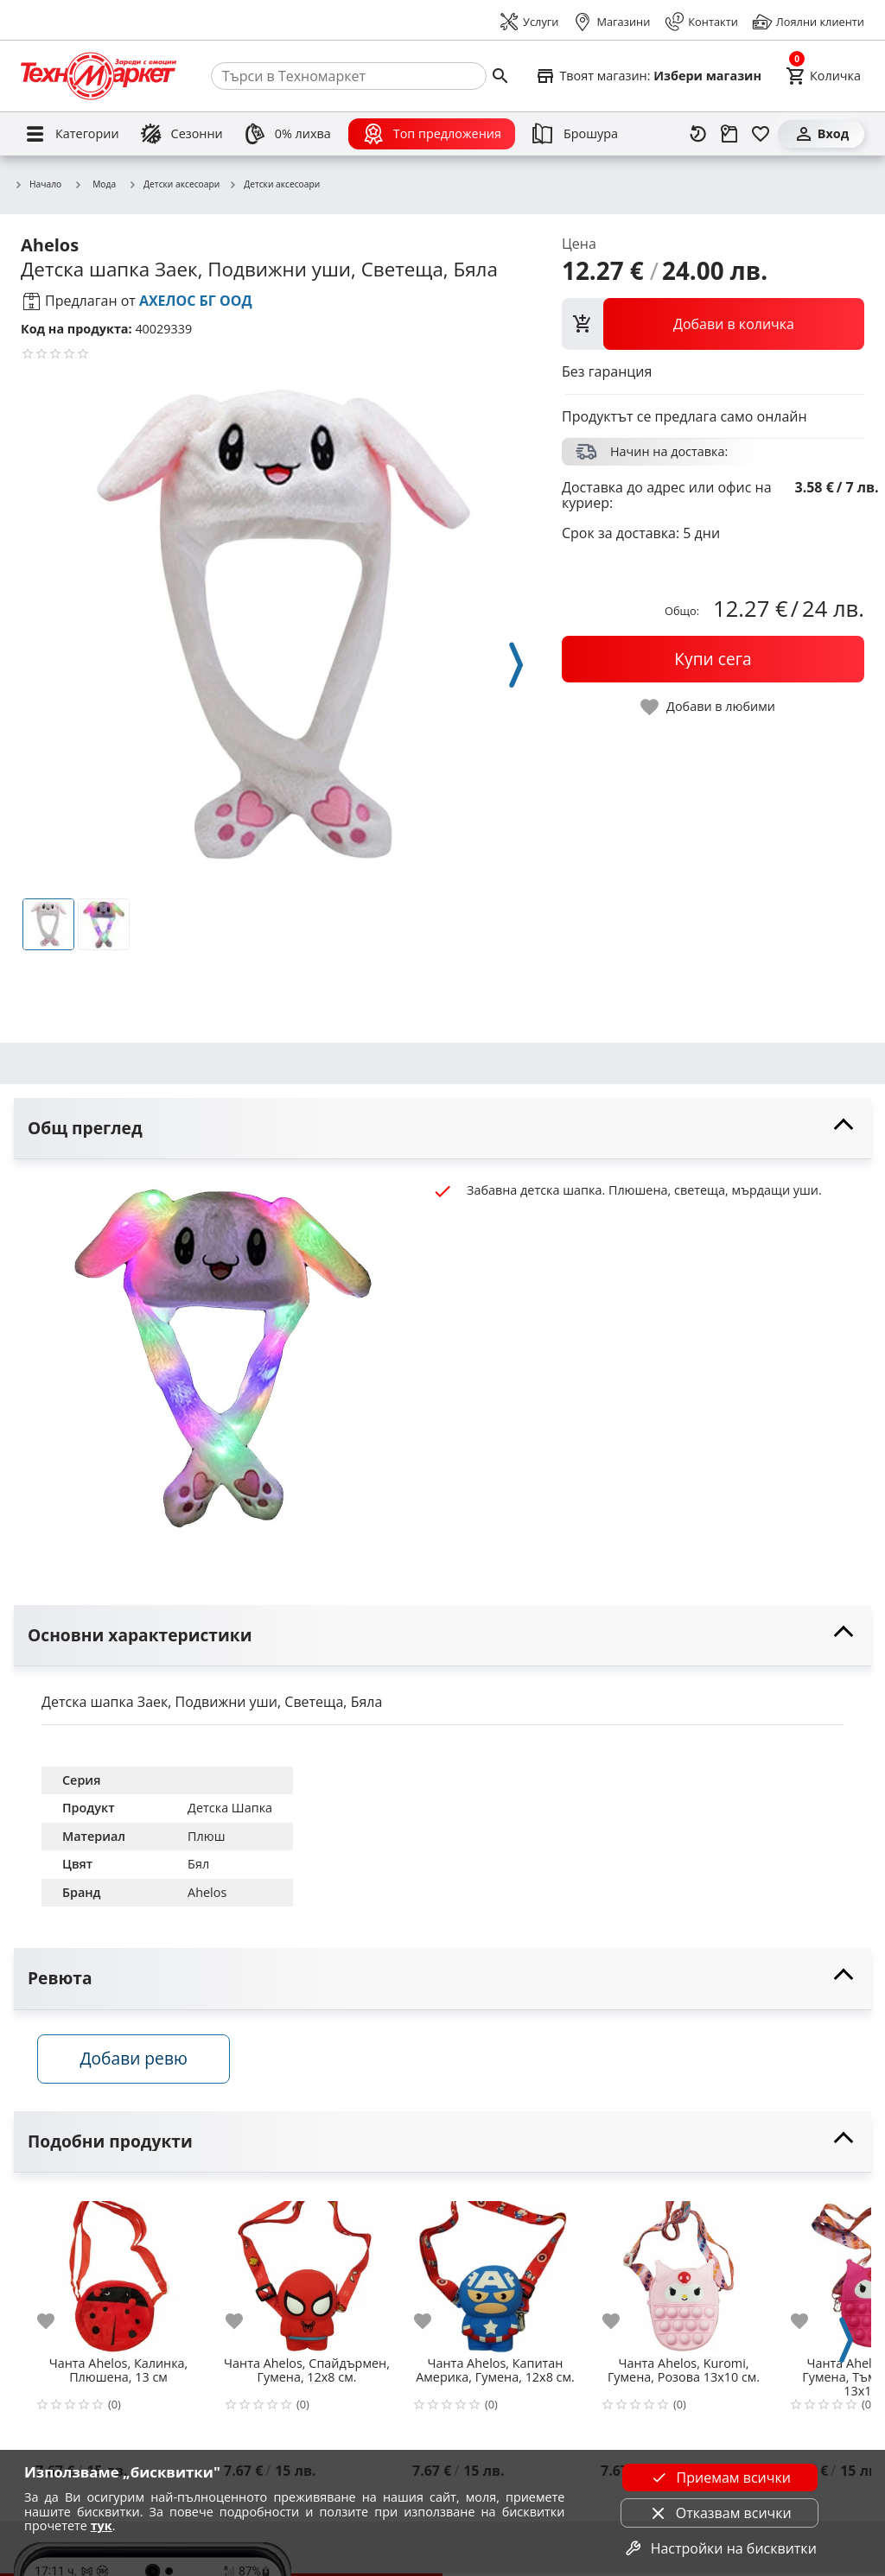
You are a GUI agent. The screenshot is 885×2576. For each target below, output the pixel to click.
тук (101, 2525)
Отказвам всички (720, 2513)
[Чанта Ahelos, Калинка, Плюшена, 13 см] (118, 2273)
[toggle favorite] (709, 707)
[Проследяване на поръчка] (729, 134)
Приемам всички (720, 2477)
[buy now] (713, 659)
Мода (94, 184)
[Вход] (821, 134)
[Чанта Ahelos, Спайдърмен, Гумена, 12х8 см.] (307, 2273)
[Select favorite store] (648, 76)
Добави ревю (137, 2061)
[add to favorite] (56, 2323)
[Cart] (823, 76)
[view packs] (713, 324)
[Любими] (760, 134)
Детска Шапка (230, 1807)
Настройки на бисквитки (720, 2548)
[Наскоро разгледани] (698, 134)
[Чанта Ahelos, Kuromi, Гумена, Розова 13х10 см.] (684, 2273)
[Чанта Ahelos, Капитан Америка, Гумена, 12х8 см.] (495, 2273)
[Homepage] (98, 76)
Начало (37, 185)
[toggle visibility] (442, 1128)
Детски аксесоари (174, 185)
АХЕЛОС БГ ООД (195, 300)
